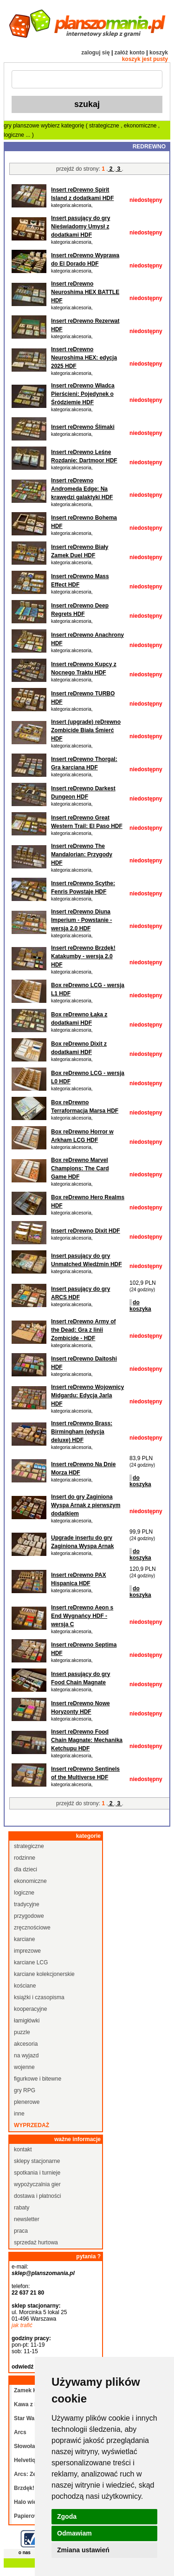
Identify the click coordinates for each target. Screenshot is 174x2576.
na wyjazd (26, 2055)
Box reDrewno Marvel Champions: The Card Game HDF (80, 1168)
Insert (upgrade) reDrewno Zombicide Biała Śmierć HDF (86, 730)
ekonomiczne (141, 125)
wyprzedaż (31, 2125)
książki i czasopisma (39, 1997)
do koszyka (140, 1305)
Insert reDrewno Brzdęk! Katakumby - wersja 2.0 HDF (83, 956)
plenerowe (26, 2102)
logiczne (15, 135)
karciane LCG (31, 1962)
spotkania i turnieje (37, 2172)
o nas (25, 2552)
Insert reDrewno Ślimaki (83, 427)
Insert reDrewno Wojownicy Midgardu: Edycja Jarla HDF (87, 1395)
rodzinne (24, 1858)
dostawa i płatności (37, 2196)
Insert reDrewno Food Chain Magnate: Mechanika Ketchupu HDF (86, 1740)
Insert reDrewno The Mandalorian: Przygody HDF (81, 854)
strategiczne (105, 125)
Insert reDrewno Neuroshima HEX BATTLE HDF (85, 292)
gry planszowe (21, 125)
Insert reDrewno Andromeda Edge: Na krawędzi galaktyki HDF (82, 489)
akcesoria (26, 2044)
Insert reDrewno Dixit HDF (85, 1231)
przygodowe (29, 1916)
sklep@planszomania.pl (43, 2273)
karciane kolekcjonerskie (44, 1974)
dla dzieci (25, 1869)
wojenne (24, 2067)
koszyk (158, 52)
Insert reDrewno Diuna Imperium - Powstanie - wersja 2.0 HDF (81, 920)
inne (19, 2113)
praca (21, 2231)
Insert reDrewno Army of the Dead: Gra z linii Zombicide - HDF (83, 1329)
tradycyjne (26, 1904)
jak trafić (22, 2325)
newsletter (26, 2219)
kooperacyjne (30, 2009)
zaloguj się (95, 52)
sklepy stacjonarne (37, 2161)
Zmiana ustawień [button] (83, 2550)
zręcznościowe (32, 1927)
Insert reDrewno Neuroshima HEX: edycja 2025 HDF (84, 357)
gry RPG (24, 2090)
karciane (24, 1939)
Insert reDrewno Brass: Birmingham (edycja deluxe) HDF (81, 1431)
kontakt (23, 2149)
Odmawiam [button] (74, 2533)
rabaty (21, 2207)
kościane (25, 1985)
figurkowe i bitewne (37, 2078)
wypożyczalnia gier (37, 2184)
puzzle (22, 2032)
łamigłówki (26, 2020)
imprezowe (27, 1951)
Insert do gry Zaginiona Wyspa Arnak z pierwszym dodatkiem (85, 1505)
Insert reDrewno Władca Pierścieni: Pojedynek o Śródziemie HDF (83, 394)
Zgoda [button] (67, 2516)
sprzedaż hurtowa (36, 2242)
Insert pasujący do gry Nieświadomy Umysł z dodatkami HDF (80, 226)
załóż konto (130, 52)
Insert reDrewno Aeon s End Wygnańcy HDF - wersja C (82, 1616)
